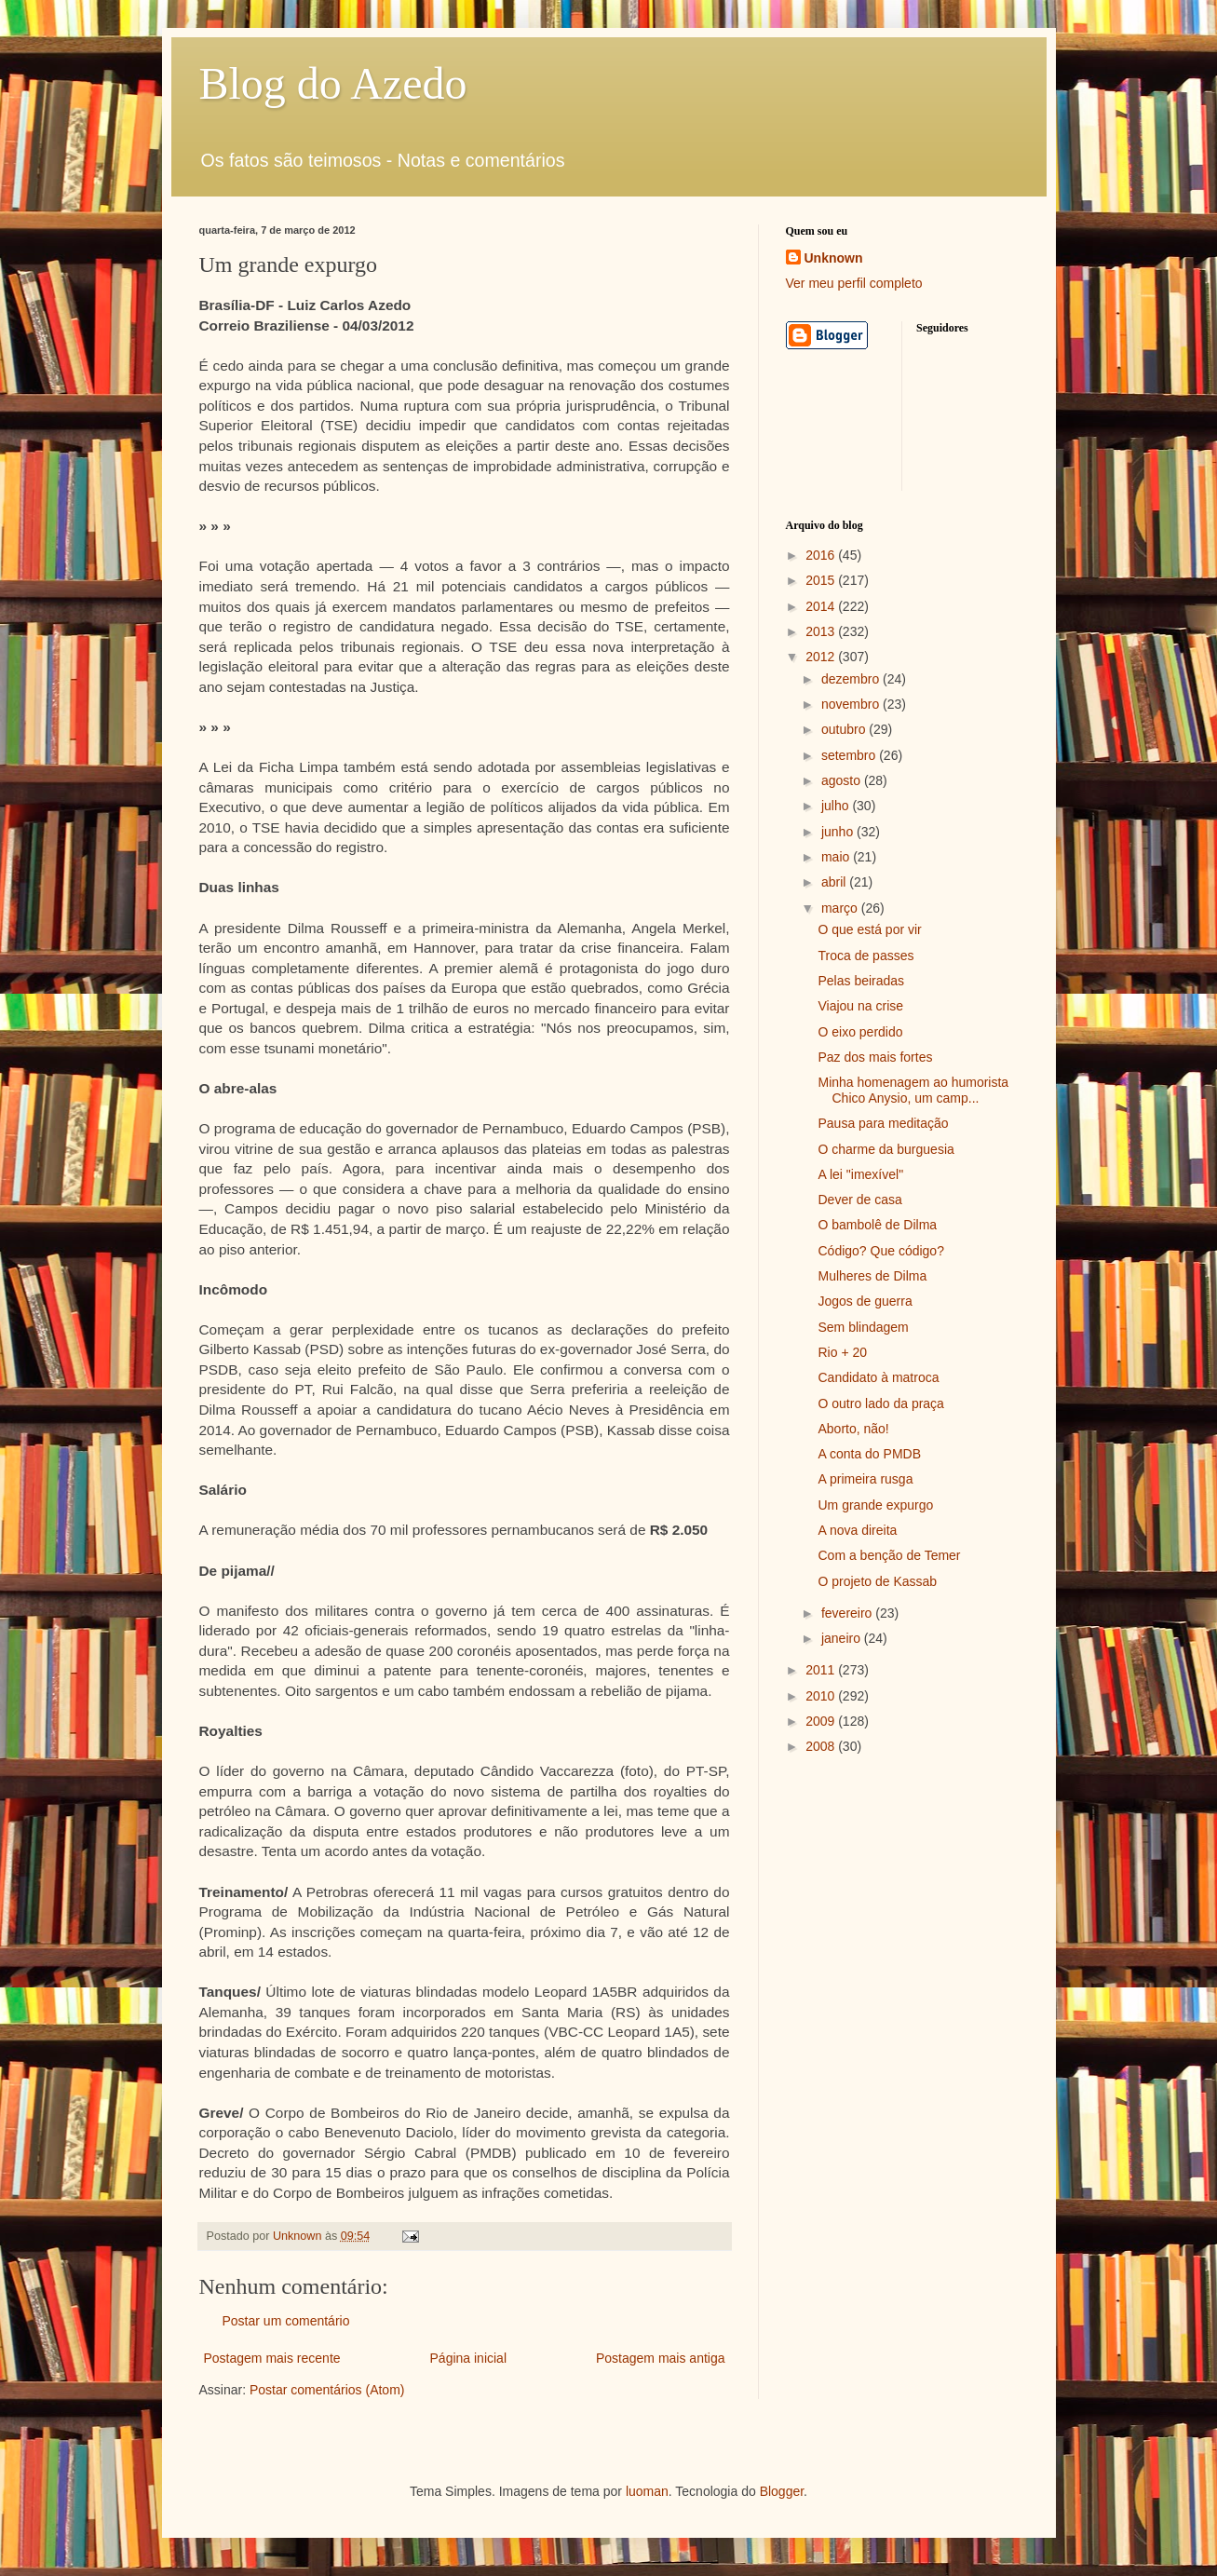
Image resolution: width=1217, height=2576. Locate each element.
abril (835, 881)
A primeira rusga (865, 1478)
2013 (821, 631)
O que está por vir (869, 929)
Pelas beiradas (861, 980)
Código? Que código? (880, 1250)
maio (837, 856)
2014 (821, 606)
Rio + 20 (842, 1352)
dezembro (852, 678)
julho (836, 805)
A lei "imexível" (860, 1174)
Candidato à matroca (878, 1377)
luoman (647, 2491)
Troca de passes (865, 955)
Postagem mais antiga (660, 2358)
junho (839, 831)
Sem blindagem (863, 1327)
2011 (821, 1669)
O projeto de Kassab (877, 1581)
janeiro (842, 1638)
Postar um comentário (286, 2320)
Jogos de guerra (865, 1301)
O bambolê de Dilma (877, 1224)
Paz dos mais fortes (875, 1057)
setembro (850, 755)
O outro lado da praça (880, 1403)
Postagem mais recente (272, 2358)
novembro (852, 704)
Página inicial (468, 2358)
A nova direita (857, 1530)
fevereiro (848, 1613)
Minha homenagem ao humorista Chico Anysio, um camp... (913, 1090)
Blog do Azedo (333, 83)
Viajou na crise (860, 1005)
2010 (821, 1695)
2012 (821, 656)
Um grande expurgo (875, 1505)
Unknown (834, 258)
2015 (821, 580)
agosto (842, 780)
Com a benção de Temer (889, 1555)
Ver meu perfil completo (854, 283)
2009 (821, 1721)
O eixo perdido (860, 1031)
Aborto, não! (853, 1428)
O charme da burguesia (885, 1149)
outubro (845, 729)
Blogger (782, 2491)
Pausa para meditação (883, 1123)
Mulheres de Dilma (872, 1275)
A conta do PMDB (869, 1453)
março (841, 908)
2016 (821, 555)
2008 (821, 1746)
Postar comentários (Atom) (327, 2389)
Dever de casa (859, 1199)
